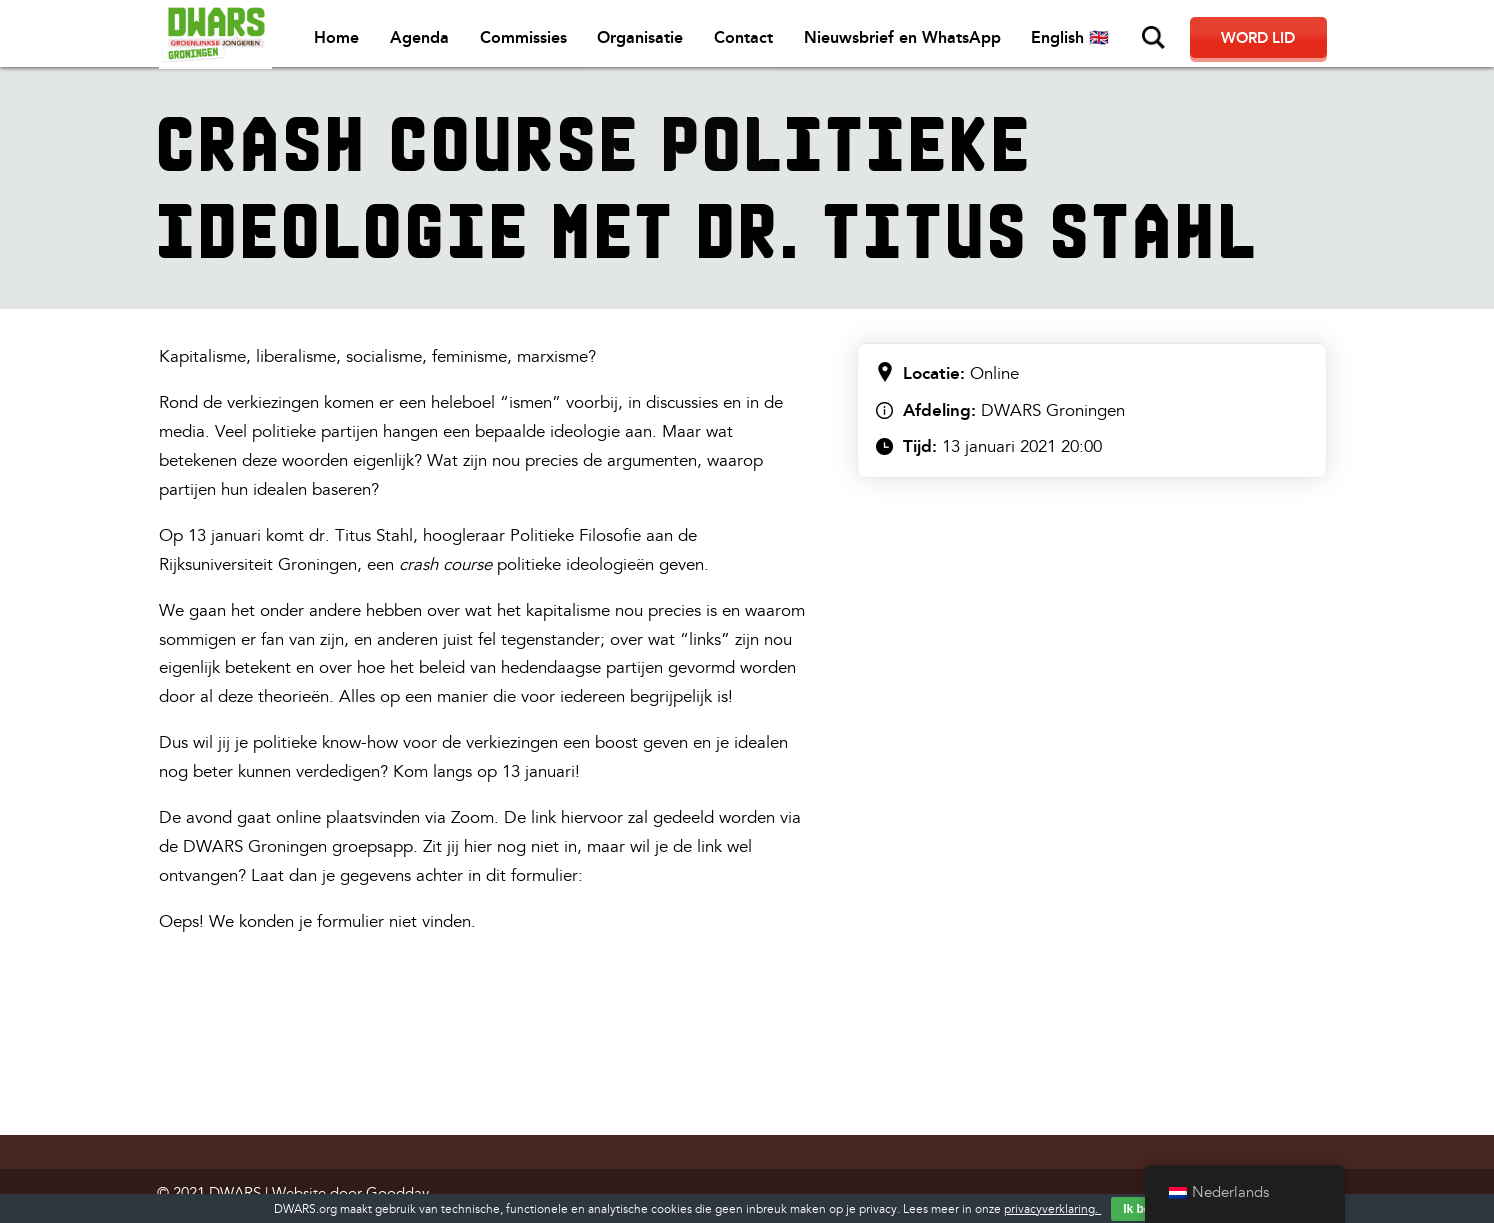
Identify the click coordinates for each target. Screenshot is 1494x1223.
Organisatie (653, 40)
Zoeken (1164, 38)
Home (351, 40)
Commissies (536, 40)
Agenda (433, 40)
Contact (755, 40)
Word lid (1264, 40)
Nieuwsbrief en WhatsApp (913, 40)
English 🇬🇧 (1081, 40)
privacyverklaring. (1052, 1209)
